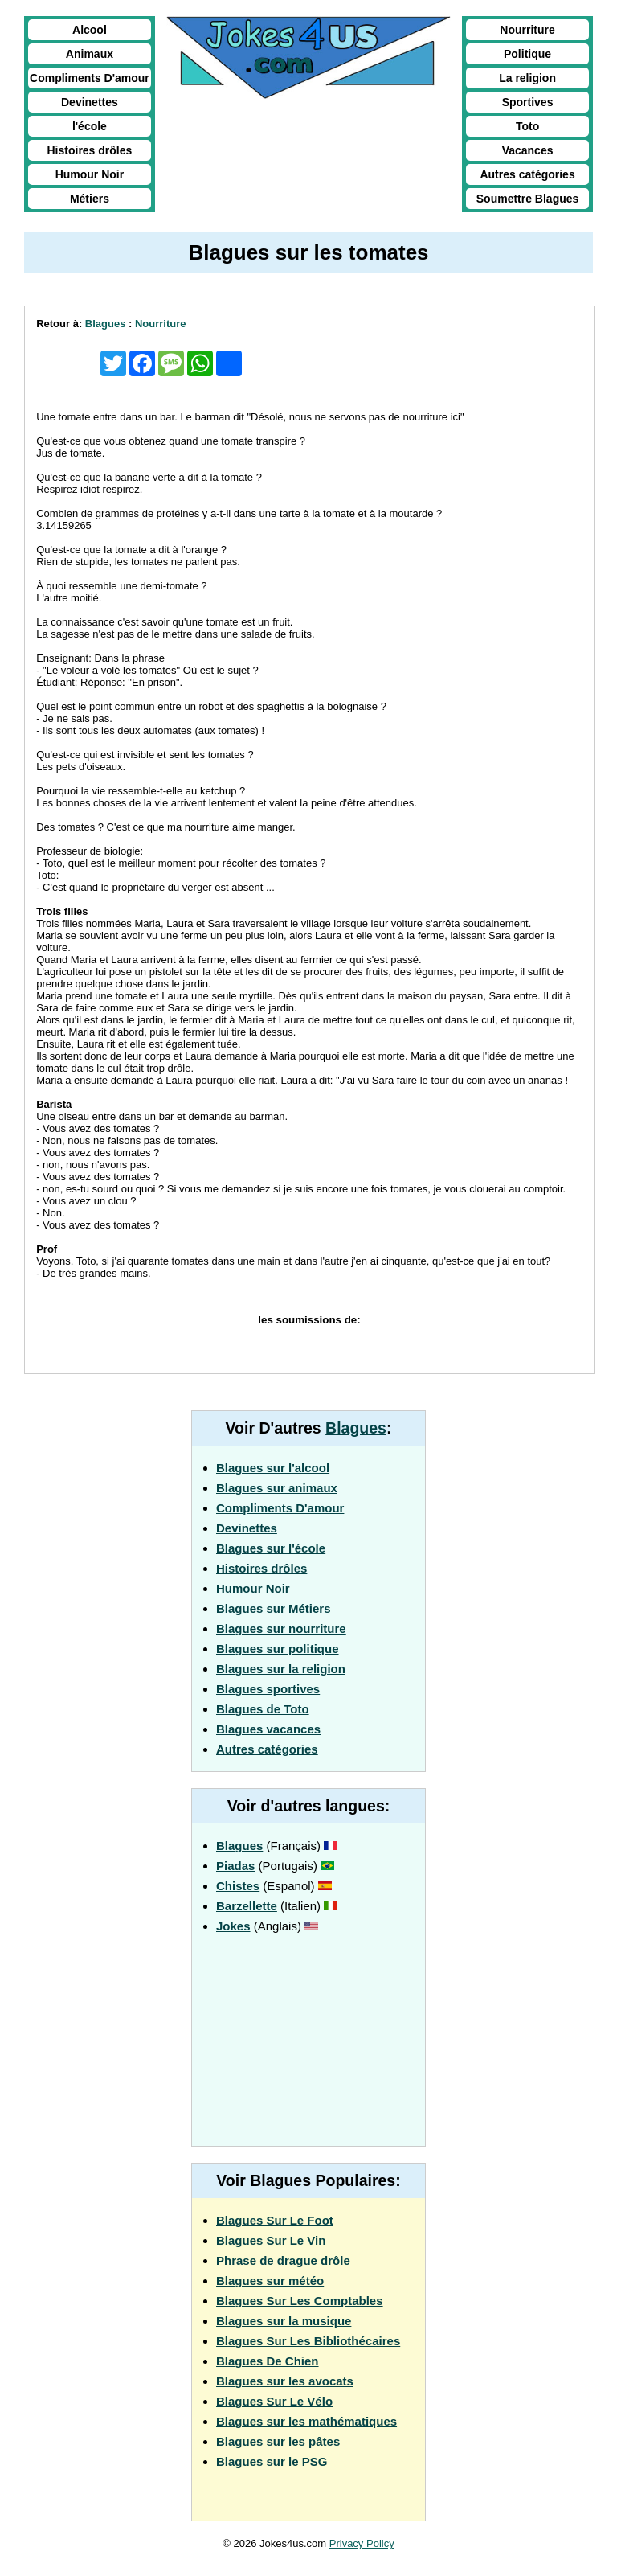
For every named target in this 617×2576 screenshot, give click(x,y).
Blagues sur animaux (276, 1488)
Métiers (89, 198)
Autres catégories (527, 174)
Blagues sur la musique (283, 2321)
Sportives (528, 102)
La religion (527, 78)
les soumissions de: (309, 1320)
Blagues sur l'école (270, 1548)
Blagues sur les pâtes (278, 2441)
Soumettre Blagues (527, 198)
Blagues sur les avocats (284, 2381)
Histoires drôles (90, 150)
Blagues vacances (268, 1729)
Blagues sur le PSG (271, 2461)
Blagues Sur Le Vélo (274, 2401)
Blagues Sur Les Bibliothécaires (308, 2341)
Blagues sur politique (277, 1648)
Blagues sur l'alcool (272, 1468)
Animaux (89, 53)
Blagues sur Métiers (273, 1608)
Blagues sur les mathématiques (306, 2421)
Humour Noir (90, 174)
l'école (89, 126)
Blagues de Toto (262, 1709)
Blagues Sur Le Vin (270, 2240)
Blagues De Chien (267, 2361)
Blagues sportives (268, 1689)
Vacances (528, 150)
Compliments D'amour (89, 78)
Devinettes (89, 102)
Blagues (105, 324)
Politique (527, 53)
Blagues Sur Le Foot (274, 2220)
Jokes (233, 1926)
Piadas (235, 1866)
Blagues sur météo (270, 2280)
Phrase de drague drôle (283, 2260)
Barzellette (246, 1906)
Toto (527, 126)
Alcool (89, 29)
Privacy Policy (361, 2543)
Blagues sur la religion (280, 1669)
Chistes (237, 1886)
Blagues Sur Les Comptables (299, 2300)
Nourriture (527, 29)
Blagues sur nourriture (281, 1628)
